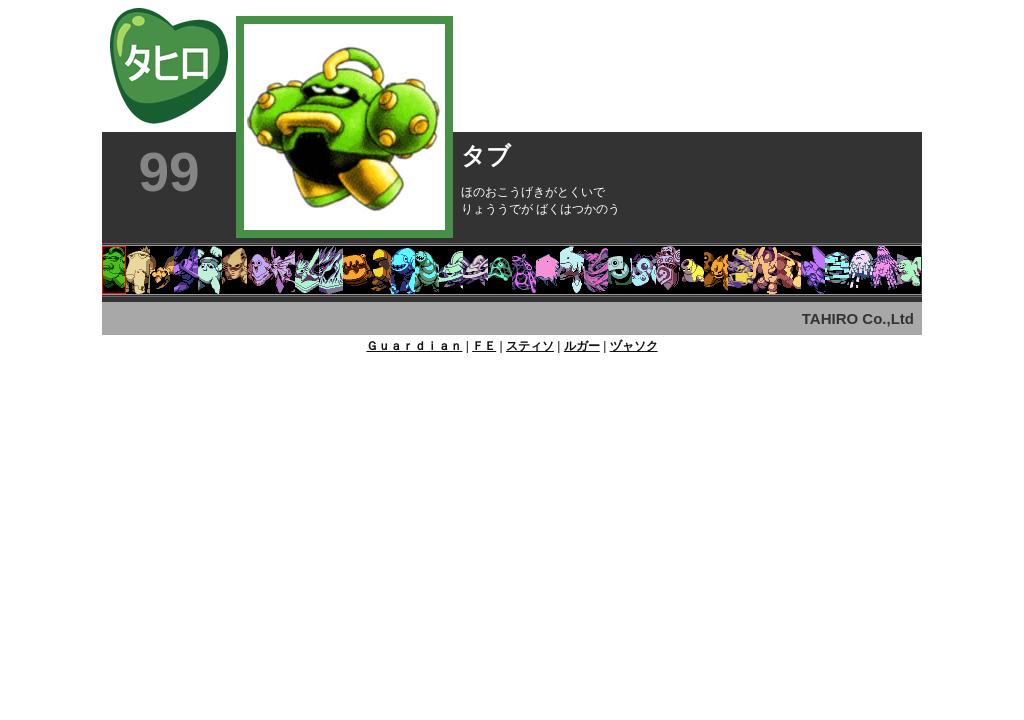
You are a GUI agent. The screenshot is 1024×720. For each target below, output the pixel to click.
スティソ (530, 346)
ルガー (582, 346)
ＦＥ (484, 346)
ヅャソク (634, 346)
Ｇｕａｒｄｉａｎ (414, 346)
